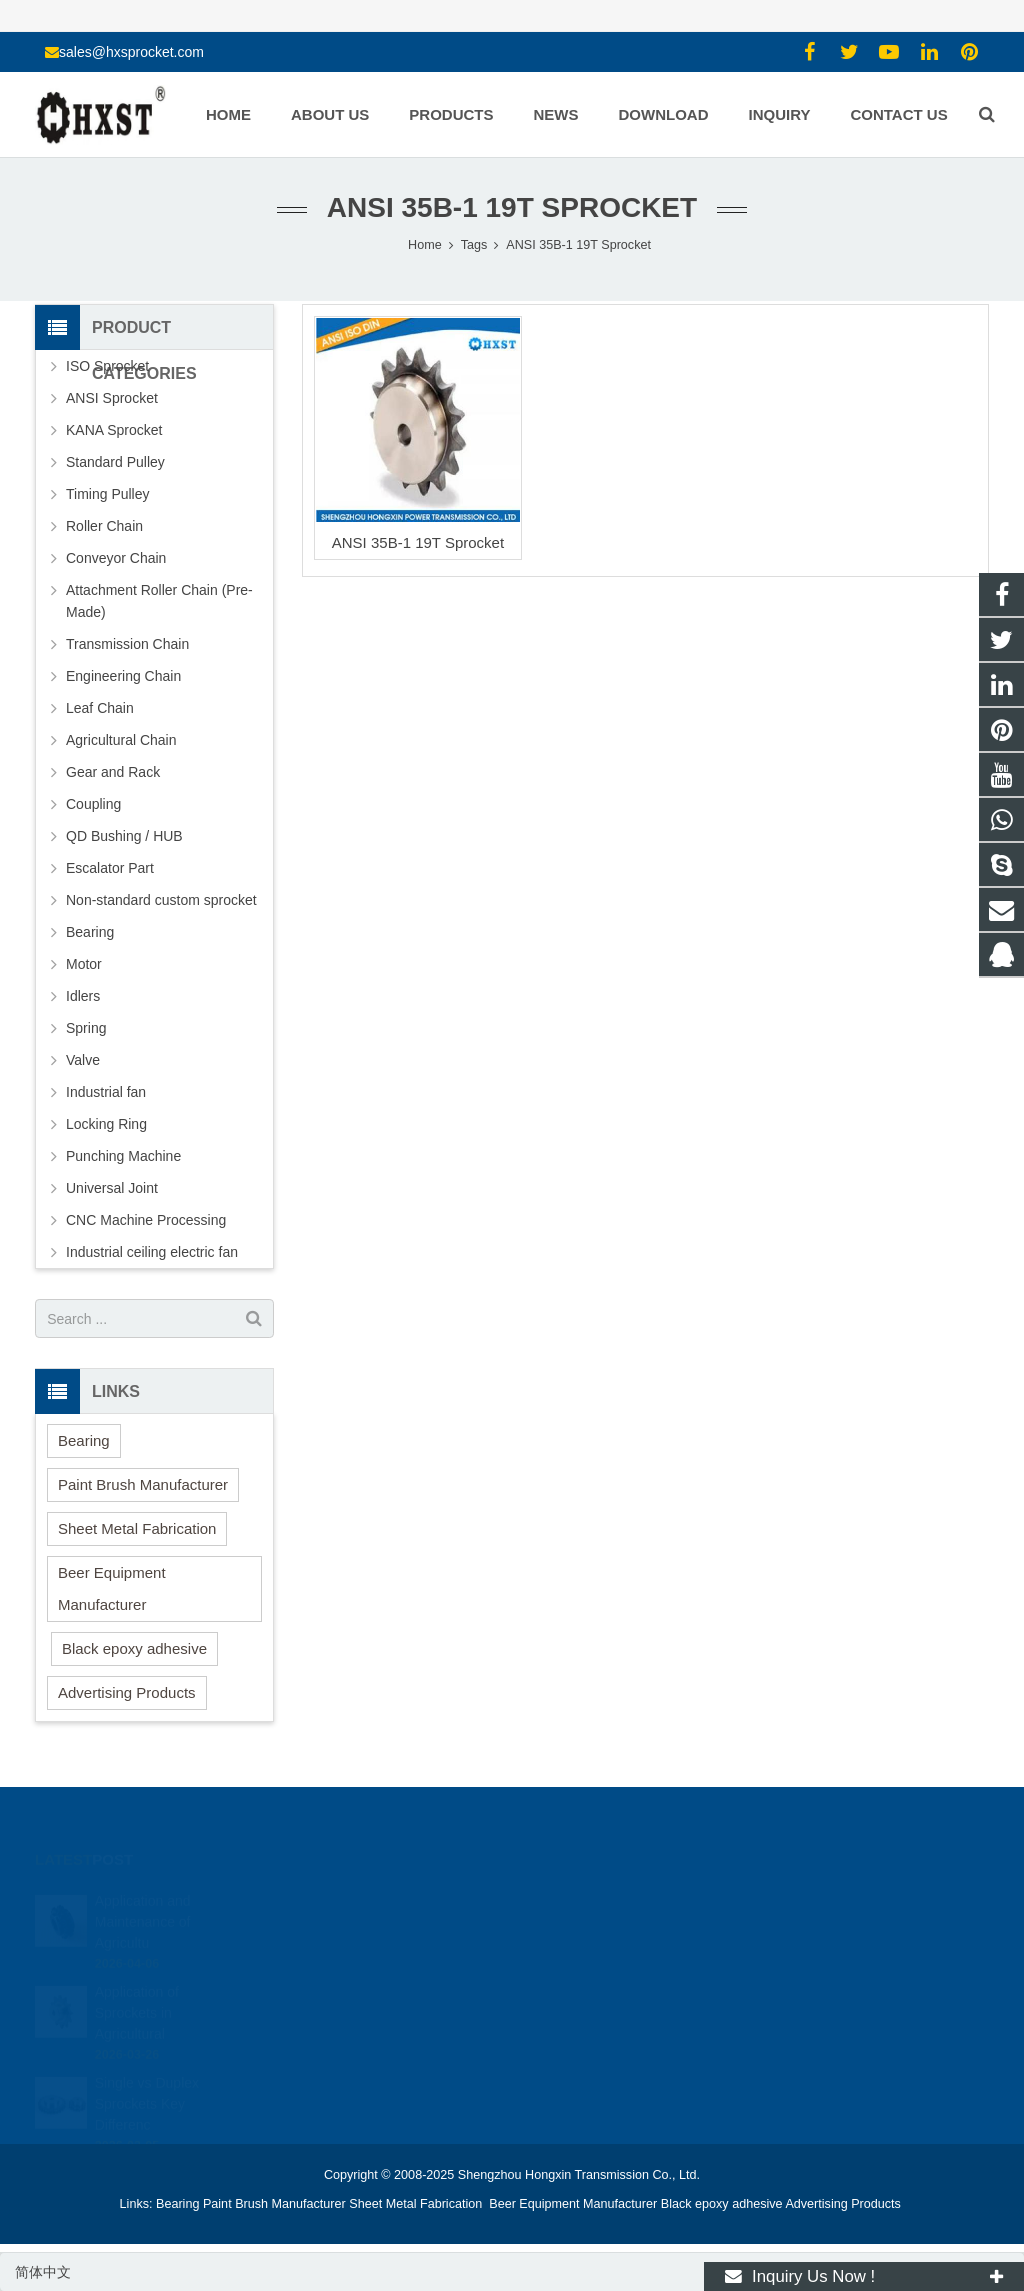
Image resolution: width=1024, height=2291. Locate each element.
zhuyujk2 (569, 1988)
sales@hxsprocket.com (131, 52)
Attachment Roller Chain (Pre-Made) (159, 601)
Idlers (83, 996)
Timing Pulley (108, 494)
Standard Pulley (115, 462)
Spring (86, 1028)
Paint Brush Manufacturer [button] (143, 1484)
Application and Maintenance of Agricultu (143, 1899)
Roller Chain (104, 526)
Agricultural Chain (121, 740)
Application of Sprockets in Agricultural (137, 1990)
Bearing (90, 932)
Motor (84, 964)
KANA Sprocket (114, 430)
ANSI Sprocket (112, 398)
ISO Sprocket (107, 366)
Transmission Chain (127, 644)
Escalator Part (110, 868)
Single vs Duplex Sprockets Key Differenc (147, 2081)
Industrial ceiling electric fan (152, 1252)
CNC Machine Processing (146, 1220)
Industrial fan (106, 1092)
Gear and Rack (113, 772)
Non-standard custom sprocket (161, 900)
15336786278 (582, 1930)
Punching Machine (123, 1156)
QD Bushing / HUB (124, 836)
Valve (83, 1060)
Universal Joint (112, 1188)
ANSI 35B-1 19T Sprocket (418, 542)
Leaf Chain (100, 708)
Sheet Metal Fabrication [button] (137, 1528)
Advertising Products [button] (127, 1692)
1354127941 (581, 1901)
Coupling (93, 804)
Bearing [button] (84, 1440)
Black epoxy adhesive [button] (134, 1648)
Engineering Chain (123, 676)
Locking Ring (106, 1124)
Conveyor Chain (116, 558)
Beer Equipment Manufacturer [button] (112, 1588)
